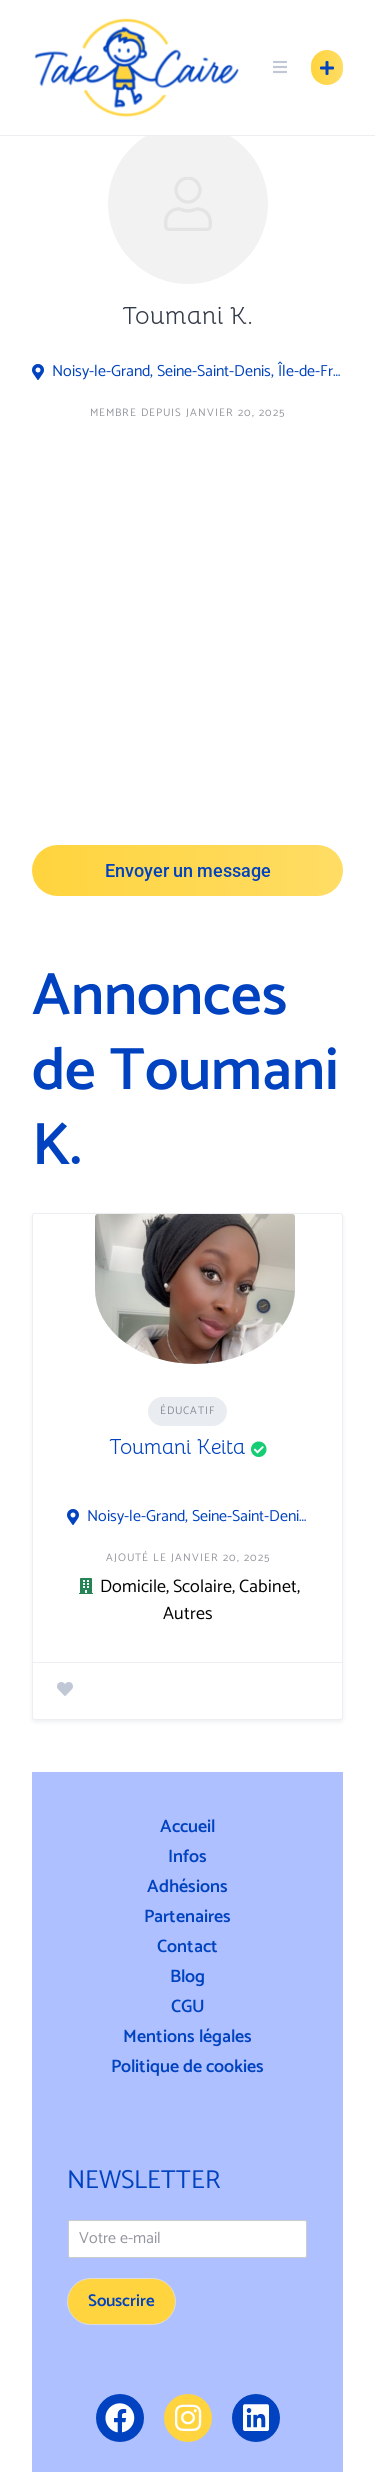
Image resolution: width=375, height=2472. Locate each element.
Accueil (187, 1827)
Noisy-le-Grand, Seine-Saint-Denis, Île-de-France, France (197, 372)
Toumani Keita (177, 1447)
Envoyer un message (188, 870)
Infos (187, 1857)
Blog (187, 1977)
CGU (188, 2007)
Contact (187, 1947)
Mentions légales (187, 2037)
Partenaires (187, 1917)
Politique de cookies (187, 2067)
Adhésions (187, 1887)
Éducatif (187, 1411)
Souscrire (121, 2301)
